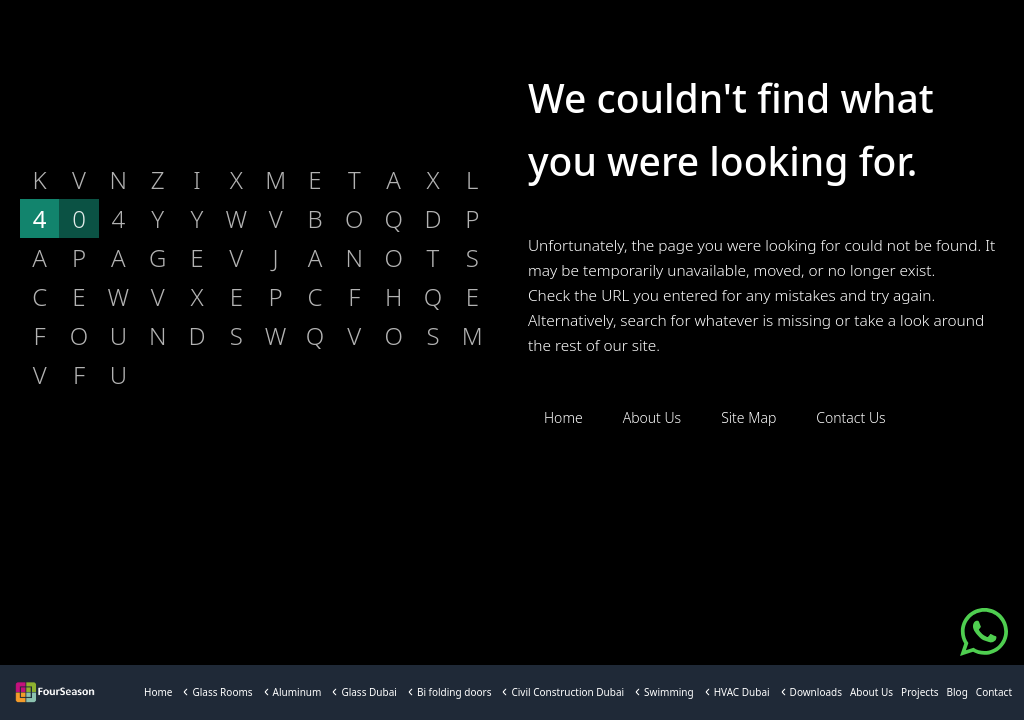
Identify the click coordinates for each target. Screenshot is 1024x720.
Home (158, 692)
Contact (994, 692)
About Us (871, 692)
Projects (919, 692)
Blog (957, 692)
